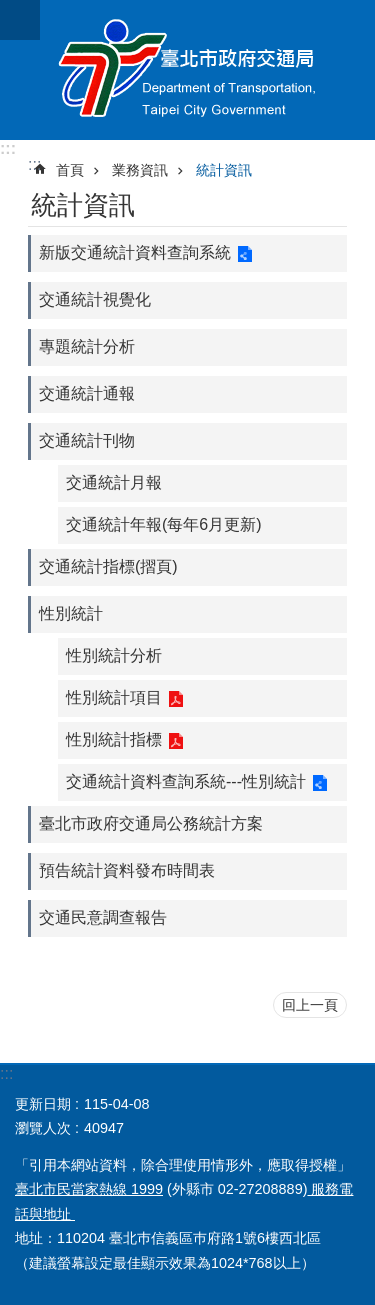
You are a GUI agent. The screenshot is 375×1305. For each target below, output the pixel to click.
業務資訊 (140, 170)
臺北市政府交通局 (187, 70)
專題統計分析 (87, 346)
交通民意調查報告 (103, 917)
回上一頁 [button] (310, 1005)
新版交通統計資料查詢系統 (135, 252)
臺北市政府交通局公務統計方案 (151, 823)
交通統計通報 (87, 393)
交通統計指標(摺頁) (108, 566)
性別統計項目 (114, 697)
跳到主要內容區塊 (10, 10)
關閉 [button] (20, 20)
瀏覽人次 (43, 1128)
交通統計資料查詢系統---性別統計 (186, 781)
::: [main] (34, 164)
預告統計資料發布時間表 (127, 870)
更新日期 (43, 1104)
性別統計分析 (114, 655)
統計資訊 (224, 170)
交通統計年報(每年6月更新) (164, 524)
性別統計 (71, 613)
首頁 (70, 170)
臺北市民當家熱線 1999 (89, 1189)
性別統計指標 (114, 739)
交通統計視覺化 (95, 299)
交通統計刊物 (87, 440)
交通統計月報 (114, 482)
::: (8, 148)
